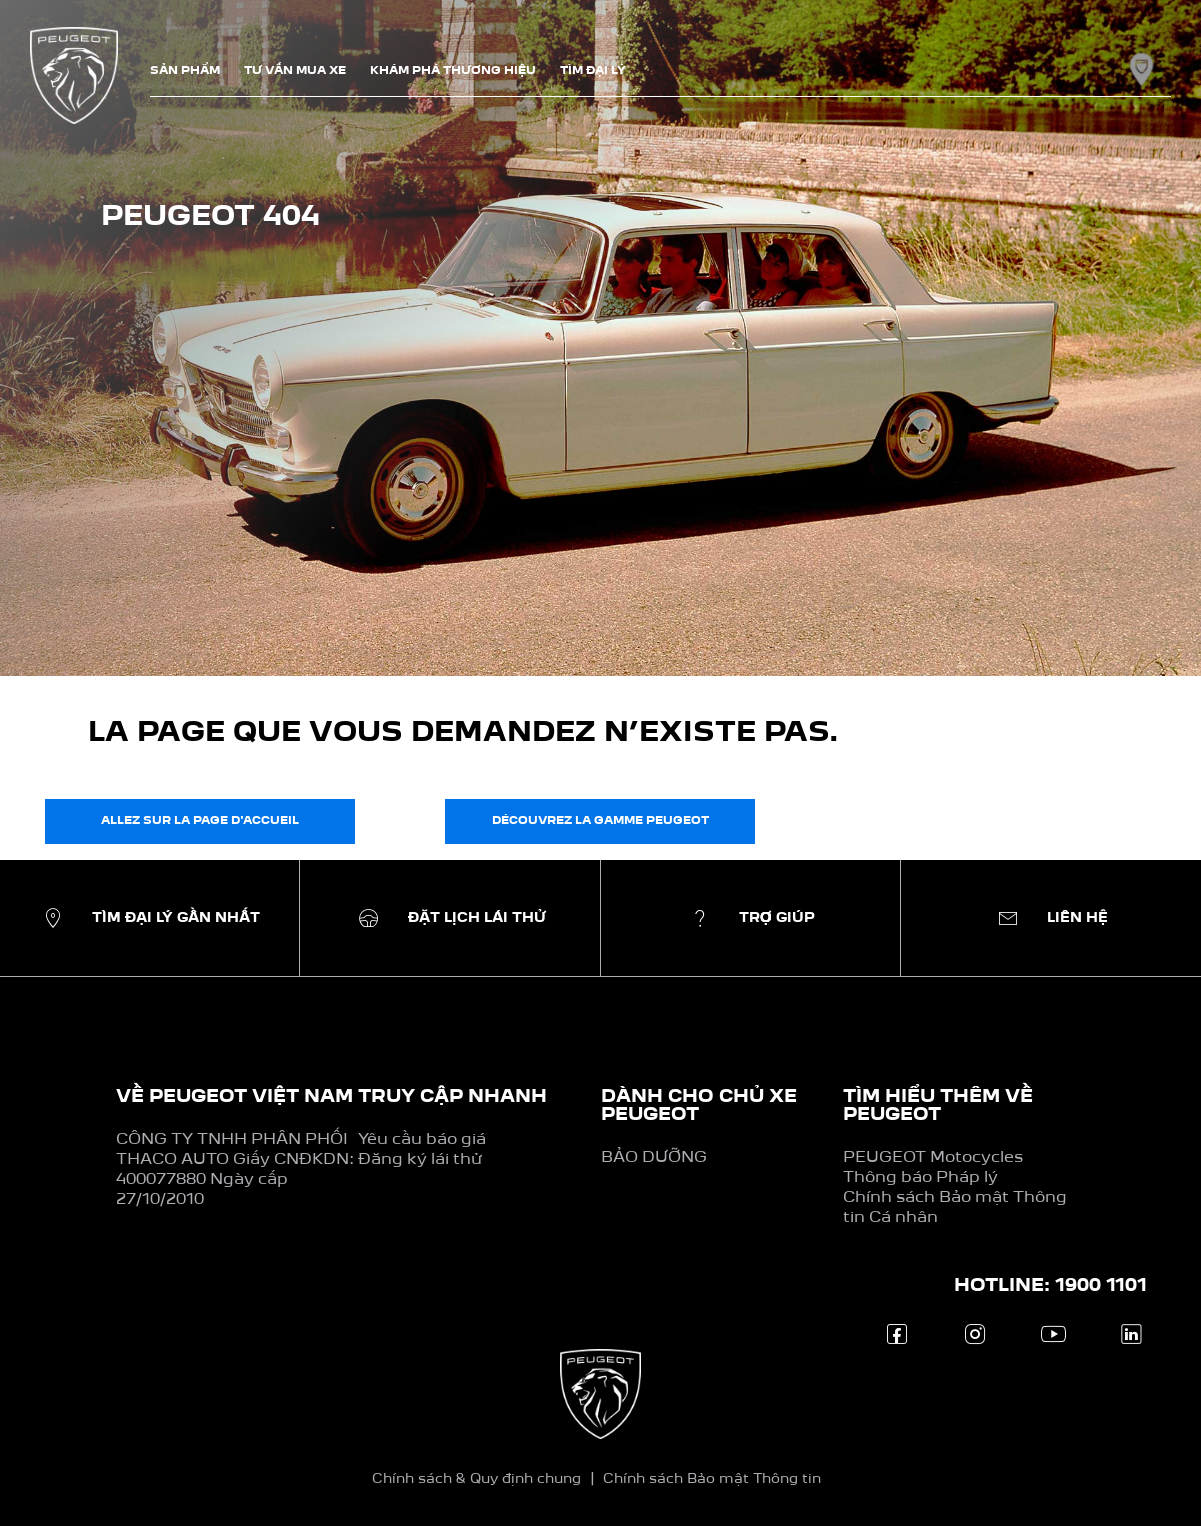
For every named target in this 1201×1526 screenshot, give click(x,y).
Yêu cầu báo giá (422, 1140)
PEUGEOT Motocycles (933, 1158)
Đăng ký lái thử (420, 1160)
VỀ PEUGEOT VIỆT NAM (234, 1097)
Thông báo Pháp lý (920, 1178)
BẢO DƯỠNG (654, 1158)
